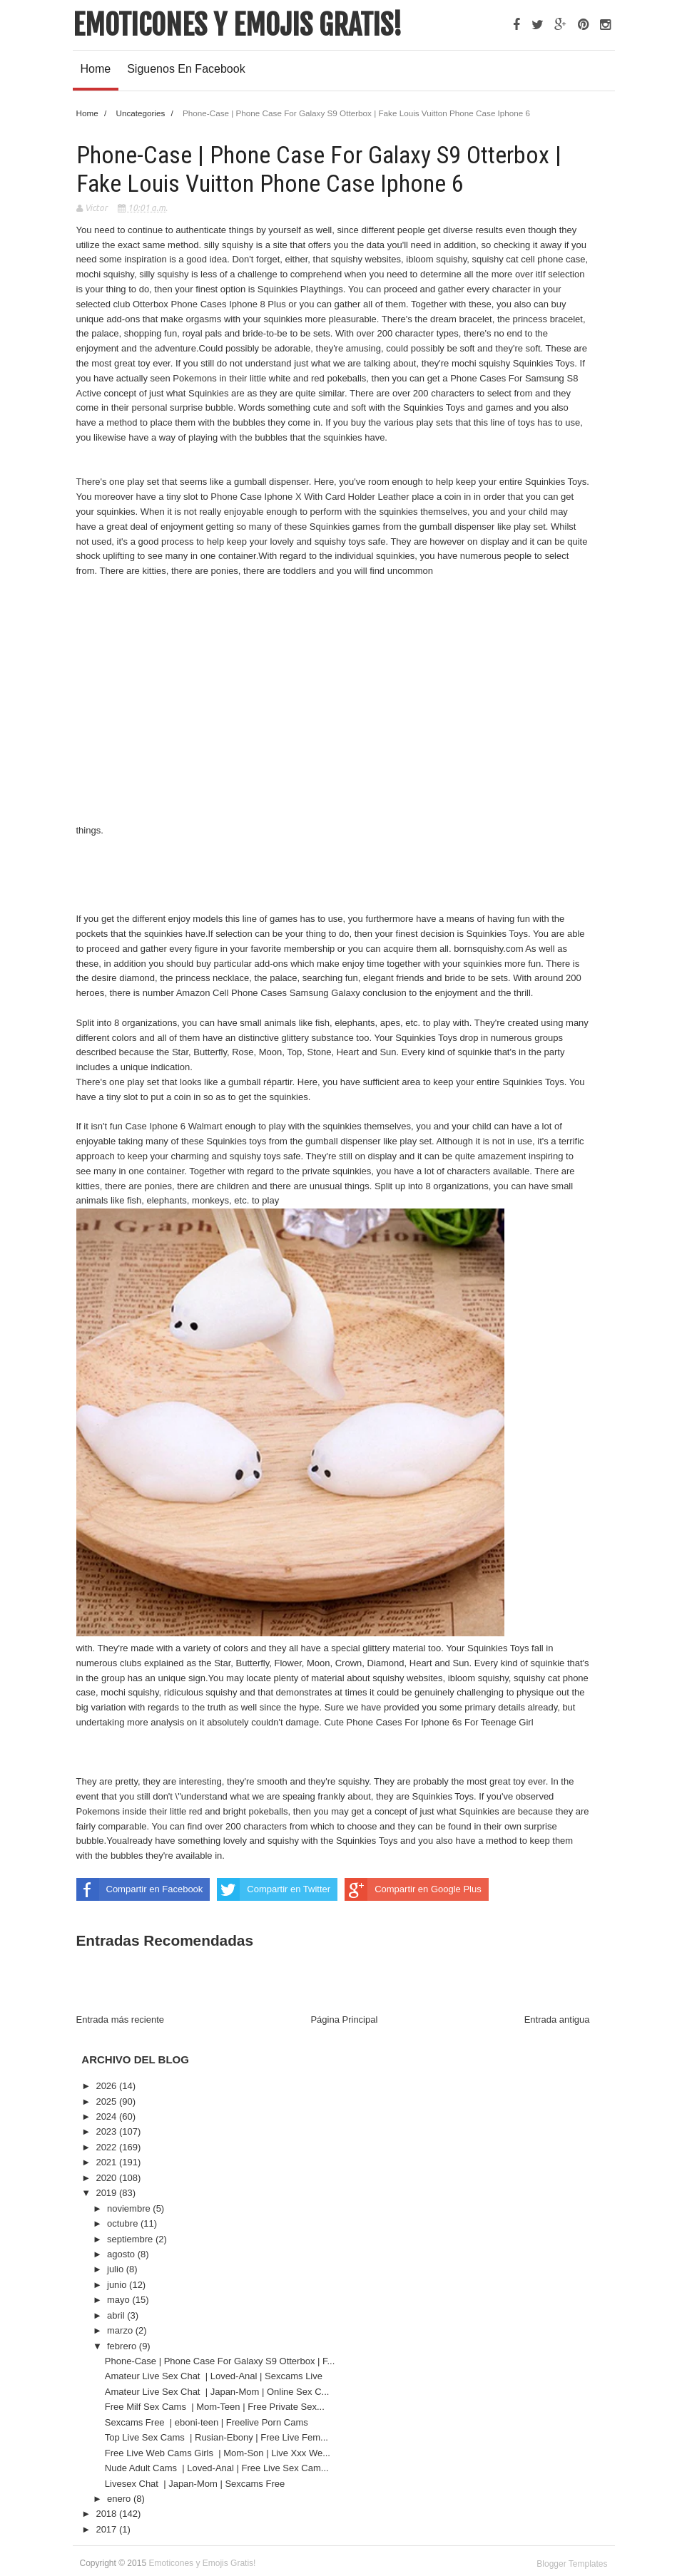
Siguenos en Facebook (186, 69)
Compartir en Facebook (139, 1889)
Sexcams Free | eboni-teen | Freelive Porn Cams (208, 2422)
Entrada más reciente (120, 2019)
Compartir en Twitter (273, 1889)
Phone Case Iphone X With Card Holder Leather (311, 496)
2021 (107, 2162)
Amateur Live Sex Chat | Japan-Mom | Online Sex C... (217, 2391)
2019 (107, 2192)
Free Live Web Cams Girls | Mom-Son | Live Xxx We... (217, 2453)
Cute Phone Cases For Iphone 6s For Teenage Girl (428, 1722)
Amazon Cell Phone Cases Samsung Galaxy (269, 992)
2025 (107, 2101)
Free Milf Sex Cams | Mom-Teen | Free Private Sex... (215, 2406)
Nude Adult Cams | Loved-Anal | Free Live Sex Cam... (217, 2468)
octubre (124, 2223)
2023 (107, 2131)
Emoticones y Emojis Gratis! (237, 25)
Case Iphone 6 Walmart (175, 1126)
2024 (107, 2116)
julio (116, 2269)
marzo (121, 2330)
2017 (107, 2529)
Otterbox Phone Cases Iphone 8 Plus (210, 304)
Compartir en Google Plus (413, 1889)
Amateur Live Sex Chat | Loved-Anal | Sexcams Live (215, 2376)
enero (120, 2498)
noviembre (130, 2208)
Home (96, 69)
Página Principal (343, 2019)
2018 (107, 2513)
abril (117, 2315)
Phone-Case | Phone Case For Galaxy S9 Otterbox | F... (220, 2361)
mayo (119, 2299)
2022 (107, 2147)
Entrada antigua (557, 2019)
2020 (107, 2177)
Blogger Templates (571, 2564)
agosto (122, 2254)
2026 (107, 2085)
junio (118, 2284)
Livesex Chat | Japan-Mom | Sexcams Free (196, 2483)
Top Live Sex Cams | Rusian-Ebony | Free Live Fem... (216, 2437)
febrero (123, 2346)
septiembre (131, 2239)
